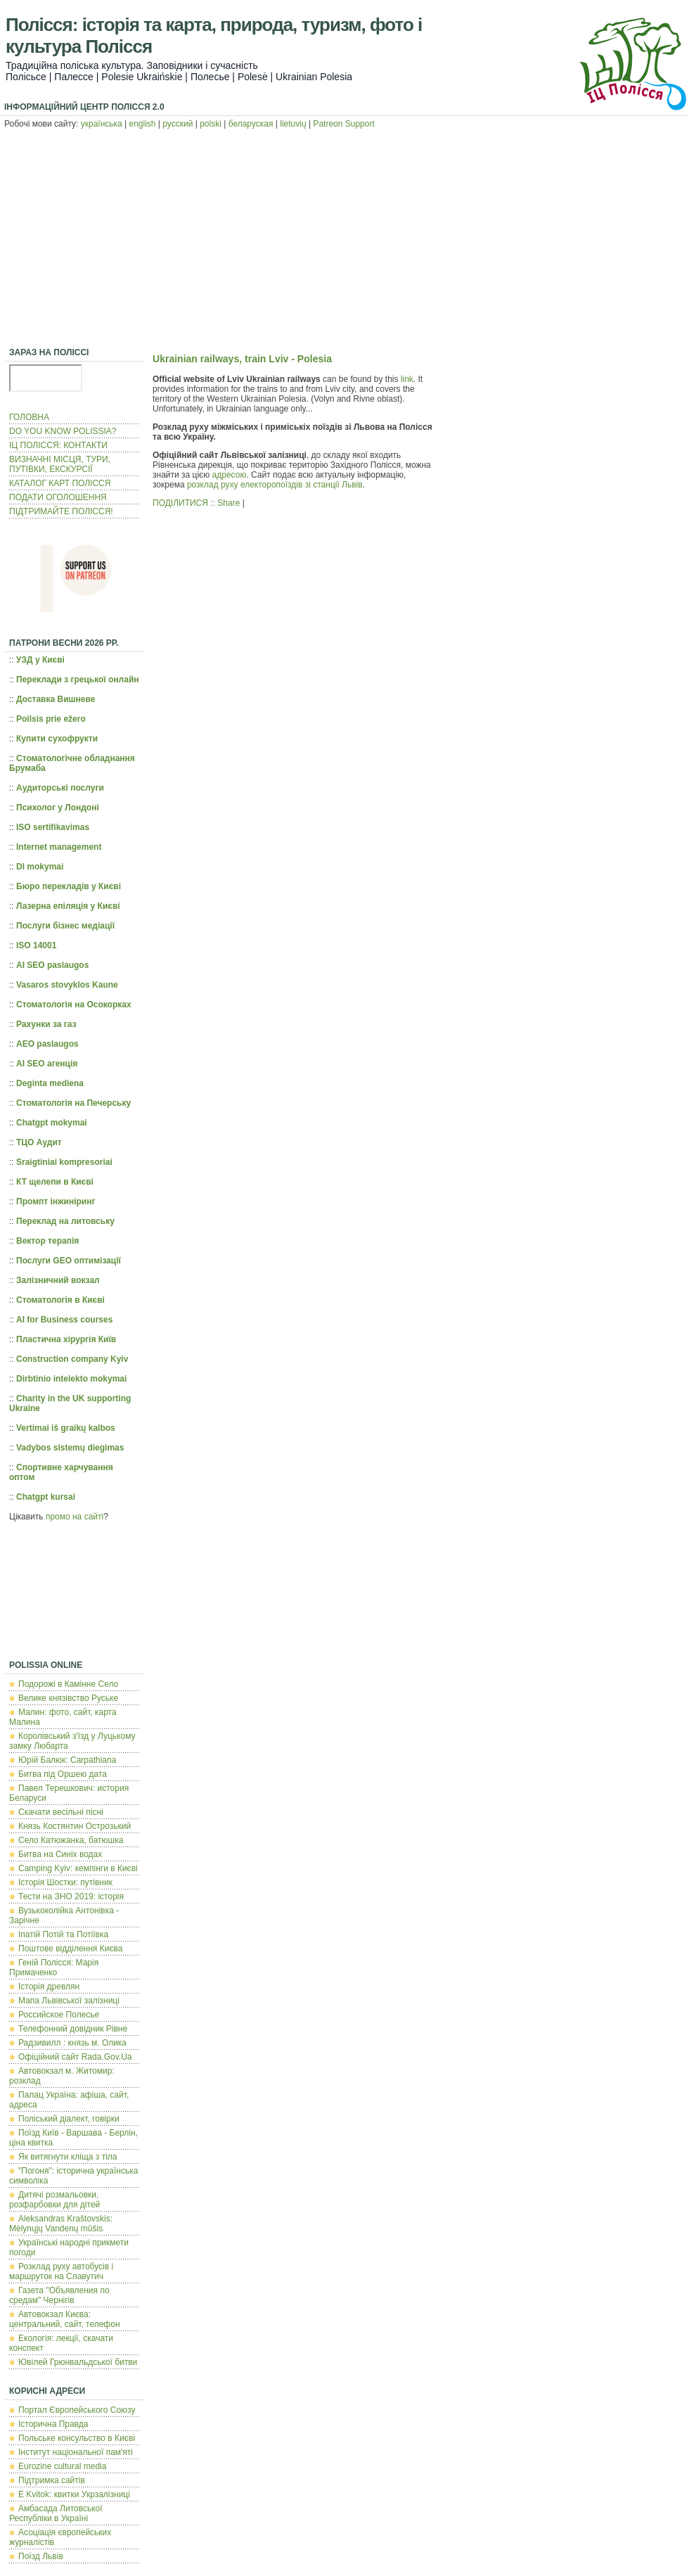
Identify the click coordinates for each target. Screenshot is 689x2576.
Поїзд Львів (40, 2556)
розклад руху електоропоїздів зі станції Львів (275, 485)
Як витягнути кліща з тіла (67, 2157)
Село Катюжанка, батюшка (70, 1840)
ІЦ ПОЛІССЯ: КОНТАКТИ (58, 445)
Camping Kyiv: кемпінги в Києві (78, 1868)
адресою (229, 475)
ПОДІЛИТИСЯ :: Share (196, 503)
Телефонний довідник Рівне (72, 2029)
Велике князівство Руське (68, 1698)
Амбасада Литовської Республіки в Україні (56, 2513)
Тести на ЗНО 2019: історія (71, 1896)
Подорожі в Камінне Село (68, 1684)
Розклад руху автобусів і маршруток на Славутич (61, 2271)
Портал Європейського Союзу (76, 2410)
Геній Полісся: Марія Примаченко (53, 1967)
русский (177, 124)
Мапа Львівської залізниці (69, 2001)
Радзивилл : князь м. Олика (72, 2043)
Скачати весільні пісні (60, 1812)
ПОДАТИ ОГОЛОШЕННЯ (58, 497)
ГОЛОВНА (29, 417)
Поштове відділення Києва (70, 1948)
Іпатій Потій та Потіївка (63, 1934)
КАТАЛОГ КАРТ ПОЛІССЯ (59, 483)
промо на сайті (74, 1517)
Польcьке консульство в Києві (76, 2438)
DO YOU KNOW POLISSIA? (62, 431)
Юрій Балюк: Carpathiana (67, 1760)
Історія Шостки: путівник (65, 1882)
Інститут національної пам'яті (75, 2452)
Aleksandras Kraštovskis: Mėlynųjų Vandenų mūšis (60, 2223)
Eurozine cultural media (62, 2466)
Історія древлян (48, 1986)
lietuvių (293, 124)
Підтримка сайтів (51, 2480)
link (407, 379)
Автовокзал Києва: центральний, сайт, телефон (64, 2319)
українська (101, 124)
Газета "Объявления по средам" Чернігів (59, 2295)
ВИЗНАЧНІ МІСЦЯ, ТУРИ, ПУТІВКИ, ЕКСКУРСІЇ (59, 464)
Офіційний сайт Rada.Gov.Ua (75, 2057)
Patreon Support (343, 124)
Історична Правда (53, 2424)
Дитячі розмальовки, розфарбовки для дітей (54, 2200)
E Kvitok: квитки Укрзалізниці (74, 2494)
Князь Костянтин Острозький (74, 1826)
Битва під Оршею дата (62, 1774)
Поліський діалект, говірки (69, 2119)
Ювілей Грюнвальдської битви (77, 2362)
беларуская (250, 124)
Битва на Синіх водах (60, 1854)
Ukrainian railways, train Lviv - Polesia (242, 358)
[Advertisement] (344, 239)
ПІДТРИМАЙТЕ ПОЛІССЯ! (61, 511)
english (142, 124)
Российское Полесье (58, 2015)
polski (210, 124)
